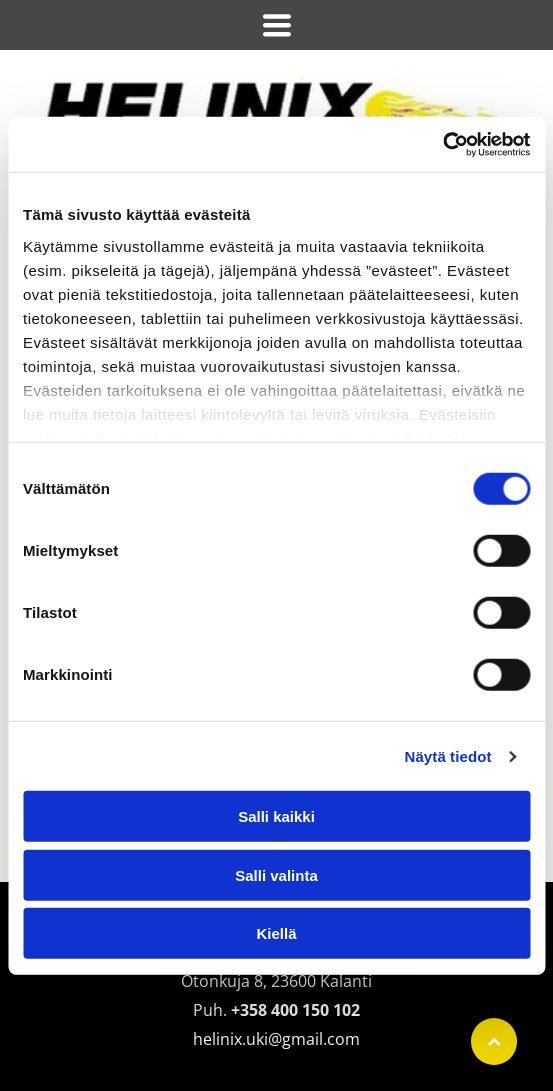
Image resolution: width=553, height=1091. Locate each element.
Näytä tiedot (448, 755)
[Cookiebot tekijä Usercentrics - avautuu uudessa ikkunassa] (442, 144)
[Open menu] (277, 25)
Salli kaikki (276, 816)
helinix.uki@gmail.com (276, 1039)
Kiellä (276, 933)
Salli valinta (276, 874)
